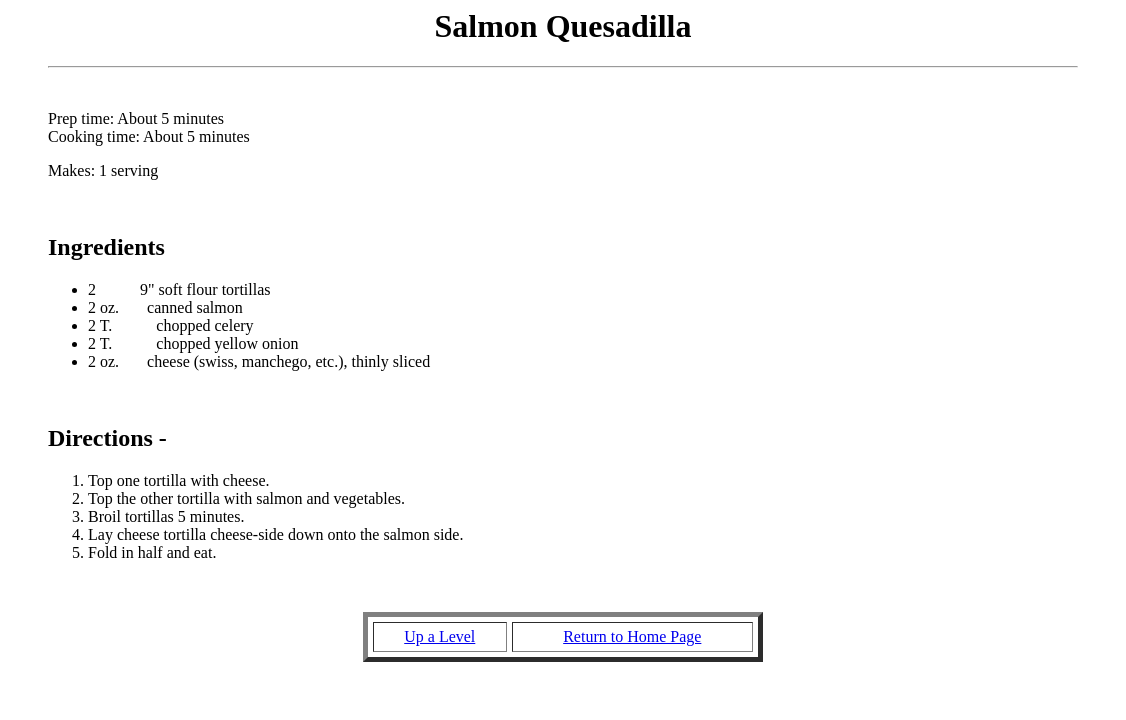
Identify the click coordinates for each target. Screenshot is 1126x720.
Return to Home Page (632, 636)
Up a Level (439, 636)
